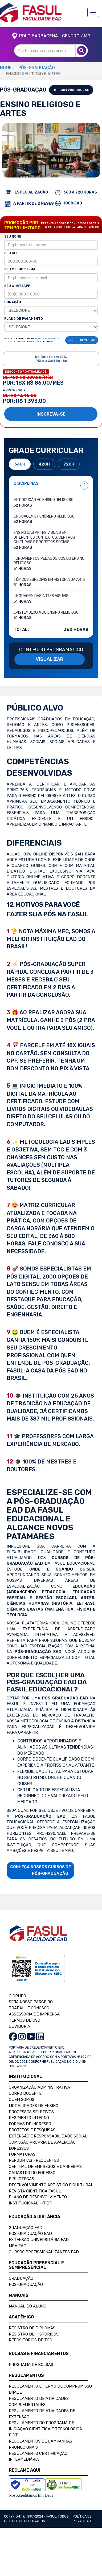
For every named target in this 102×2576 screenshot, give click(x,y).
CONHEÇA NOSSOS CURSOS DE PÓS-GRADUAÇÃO (40, 1870)
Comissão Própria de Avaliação (42, 2142)
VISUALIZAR (49, 659)
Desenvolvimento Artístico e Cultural (51, 2185)
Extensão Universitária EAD (39, 2239)
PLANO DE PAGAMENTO (23, 319)
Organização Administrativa (39, 2087)
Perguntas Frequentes (34, 2160)
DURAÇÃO (12, 302)
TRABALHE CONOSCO (29, 2008)
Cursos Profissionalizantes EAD (44, 2252)
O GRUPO (17, 1996)
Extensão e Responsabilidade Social (48, 2136)
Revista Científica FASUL (35, 2191)
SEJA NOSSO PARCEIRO (31, 2001)
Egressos (19, 2148)
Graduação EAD (25, 2227)
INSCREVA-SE (51, 414)
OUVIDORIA (19, 2026)
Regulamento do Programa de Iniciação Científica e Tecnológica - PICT (47, 2428)
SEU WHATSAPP (17, 286)
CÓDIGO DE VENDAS (82, 340)
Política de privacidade (83, 2519)
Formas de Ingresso (30, 2123)
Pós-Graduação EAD (30, 2233)
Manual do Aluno (27, 2306)
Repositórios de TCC (30, 2340)
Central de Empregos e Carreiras (45, 2166)
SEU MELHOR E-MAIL (21, 269)
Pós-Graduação (26, 2284)
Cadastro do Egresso (32, 2172)
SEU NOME (12, 236)
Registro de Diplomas (32, 2328)
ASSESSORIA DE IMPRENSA (34, 2014)
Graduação (21, 2278)
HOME (5, 67)
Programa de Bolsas (31, 2364)
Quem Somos (21, 2099)
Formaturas (22, 2154)
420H (44, 464)
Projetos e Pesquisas (32, 2130)
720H (68, 464)
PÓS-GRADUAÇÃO (36, 67)
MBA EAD (17, 2245)
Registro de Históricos (34, 2334)
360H (19, 464)
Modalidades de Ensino (33, 2105)
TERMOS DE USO (24, 2020)
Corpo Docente (25, 2093)
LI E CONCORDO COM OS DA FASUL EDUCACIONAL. (33, 340)
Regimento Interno (29, 2117)
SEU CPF (11, 253)
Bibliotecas (21, 2178)
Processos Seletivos (31, 2111)
